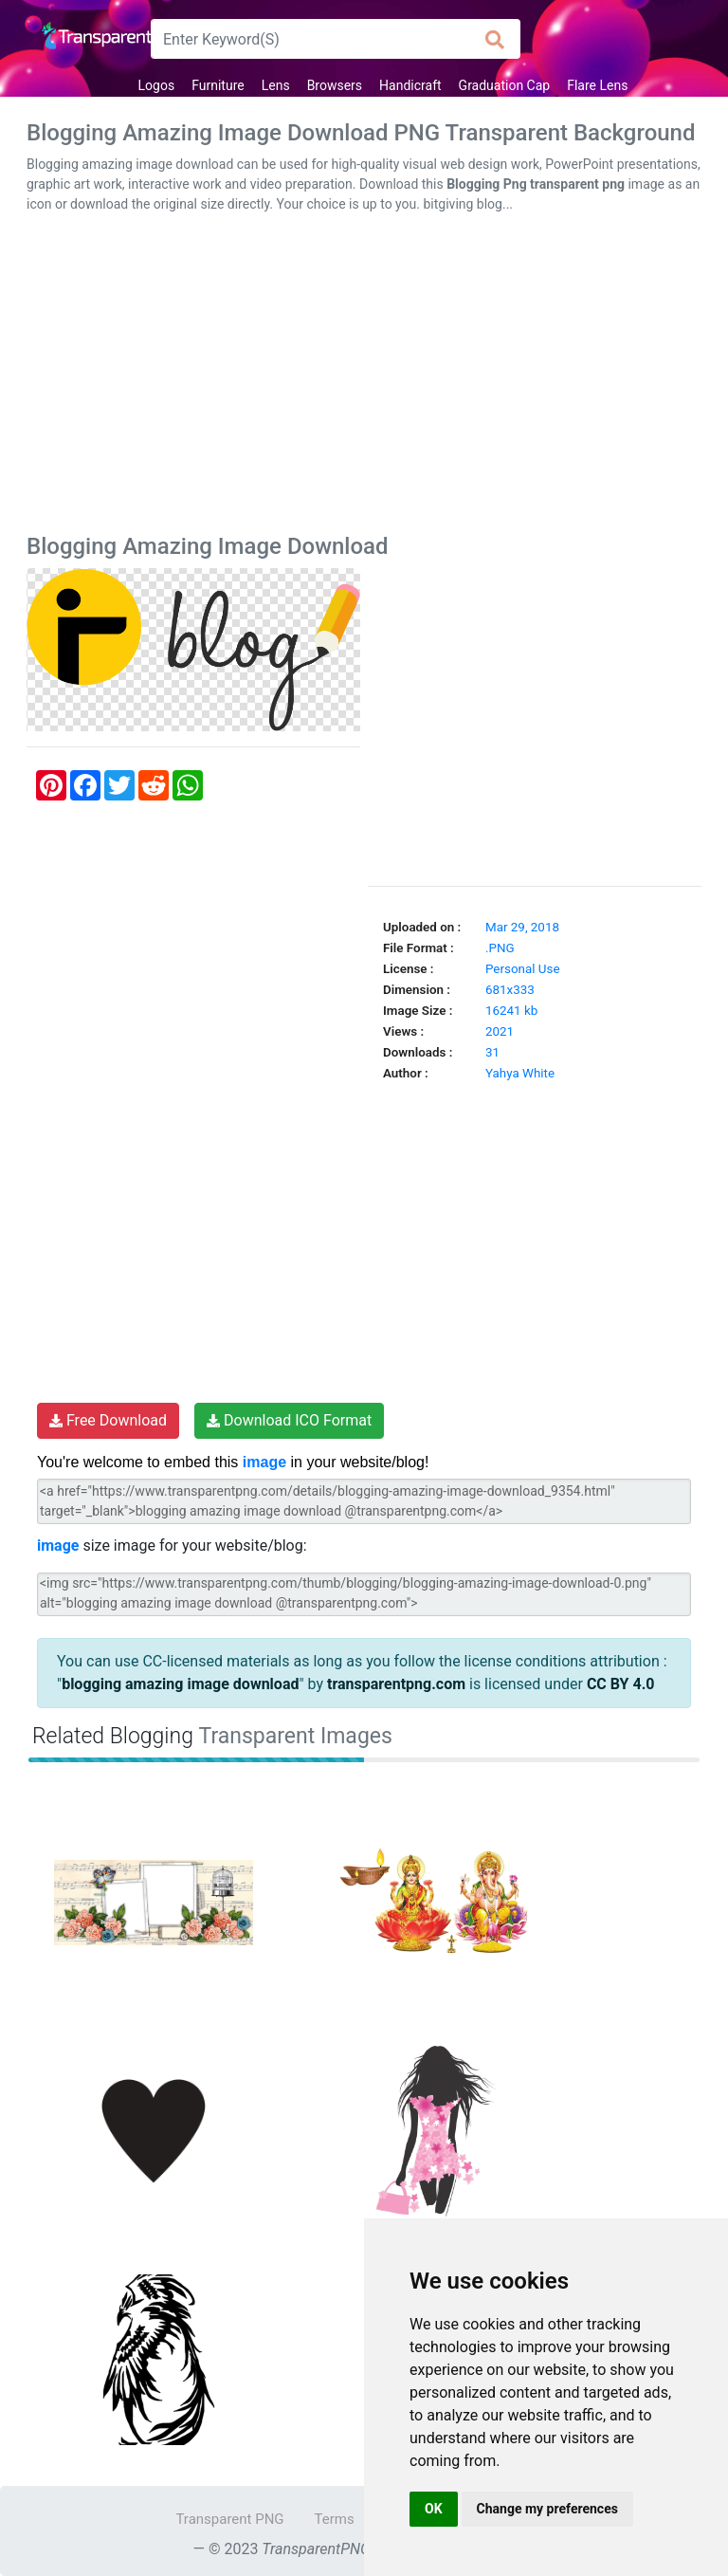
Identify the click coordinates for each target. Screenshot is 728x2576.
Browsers (334, 85)
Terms (335, 2519)
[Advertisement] (364, 377)
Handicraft (410, 85)
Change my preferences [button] (547, 2508)
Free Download (108, 1420)
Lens (276, 85)
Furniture (218, 85)
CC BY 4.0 (621, 1684)
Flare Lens (597, 85)
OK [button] (434, 2508)
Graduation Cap (505, 85)
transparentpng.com (396, 1684)
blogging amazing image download (180, 1684)
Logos (156, 85)
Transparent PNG (229, 2519)
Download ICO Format (289, 1420)
